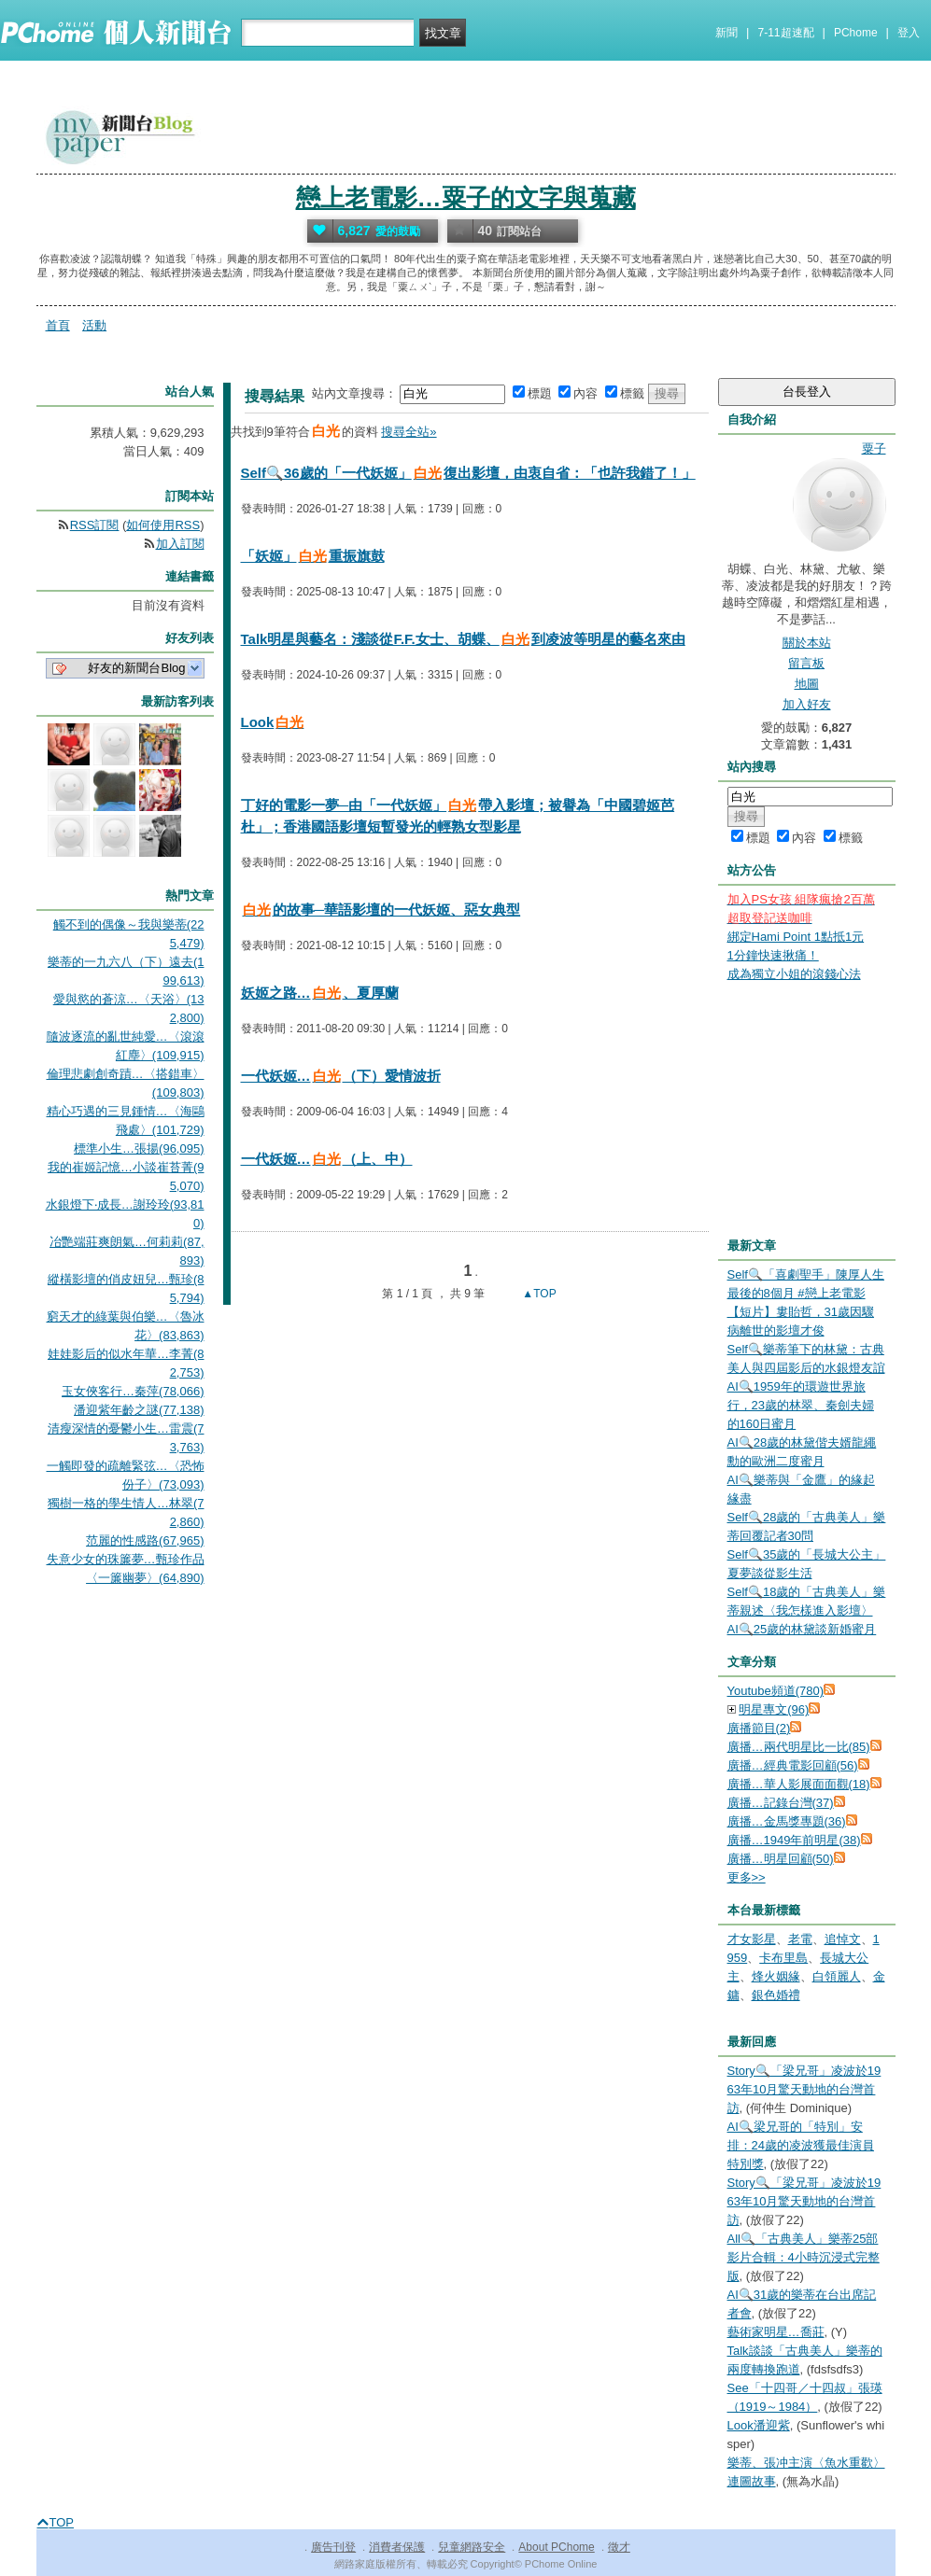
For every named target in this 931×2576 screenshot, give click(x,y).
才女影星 (751, 1939)
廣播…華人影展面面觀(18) (798, 1784)
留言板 (806, 663)
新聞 (726, 32)
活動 (94, 325)
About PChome (556, 2547)
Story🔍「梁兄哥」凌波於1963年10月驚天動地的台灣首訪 (804, 2089)
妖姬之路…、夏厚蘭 (320, 993)
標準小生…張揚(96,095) (139, 1148)
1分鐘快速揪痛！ (773, 955)
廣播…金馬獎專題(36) (786, 1821)
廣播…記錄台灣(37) (780, 1803)
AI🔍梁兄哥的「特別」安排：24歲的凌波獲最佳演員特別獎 (800, 2145)
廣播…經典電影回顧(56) (792, 1765)
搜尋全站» (408, 432)
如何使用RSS (163, 525)
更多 (746, 1877)
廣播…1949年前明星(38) (794, 1840)
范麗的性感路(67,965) (145, 1540)
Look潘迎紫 (758, 2425)
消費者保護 (397, 2547)
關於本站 (807, 643)
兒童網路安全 (471, 2547)
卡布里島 (783, 1958)
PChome (856, 32)
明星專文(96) (774, 1709)
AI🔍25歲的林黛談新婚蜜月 (802, 1629)
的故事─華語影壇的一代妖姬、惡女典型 (381, 909)
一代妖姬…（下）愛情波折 (341, 1076)
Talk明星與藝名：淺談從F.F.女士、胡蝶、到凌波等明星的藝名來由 (463, 639)
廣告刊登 (333, 2547)
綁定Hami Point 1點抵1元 (796, 937)
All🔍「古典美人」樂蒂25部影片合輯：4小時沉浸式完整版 (803, 2257)
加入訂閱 (180, 544)
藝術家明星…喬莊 (776, 2332)
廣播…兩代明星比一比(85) (798, 1747)
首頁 (58, 325)
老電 (800, 1939)
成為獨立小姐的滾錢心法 (794, 974)
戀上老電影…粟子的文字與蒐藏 (466, 198)
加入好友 (807, 704)
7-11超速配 (786, 32)
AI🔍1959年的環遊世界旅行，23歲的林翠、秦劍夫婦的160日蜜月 (800, 1405)
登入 (908, 32)
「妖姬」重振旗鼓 (313, 556)
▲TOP (538, 1293)
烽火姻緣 (776, 1976)
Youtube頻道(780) (776, 1691)
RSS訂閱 (95, 525)
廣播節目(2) (759, 1728)
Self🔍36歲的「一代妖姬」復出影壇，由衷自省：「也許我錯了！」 (468, 473)
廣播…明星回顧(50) (780, 1859)
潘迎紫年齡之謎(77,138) (139, 1410)
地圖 (807, 684)
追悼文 (843, 1939)
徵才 (619, 2547)
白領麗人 (836, 1976)
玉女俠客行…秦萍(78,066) (133, 1391)
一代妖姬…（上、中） (327, 1159)
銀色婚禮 (776, 1995)
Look (273, 722)
